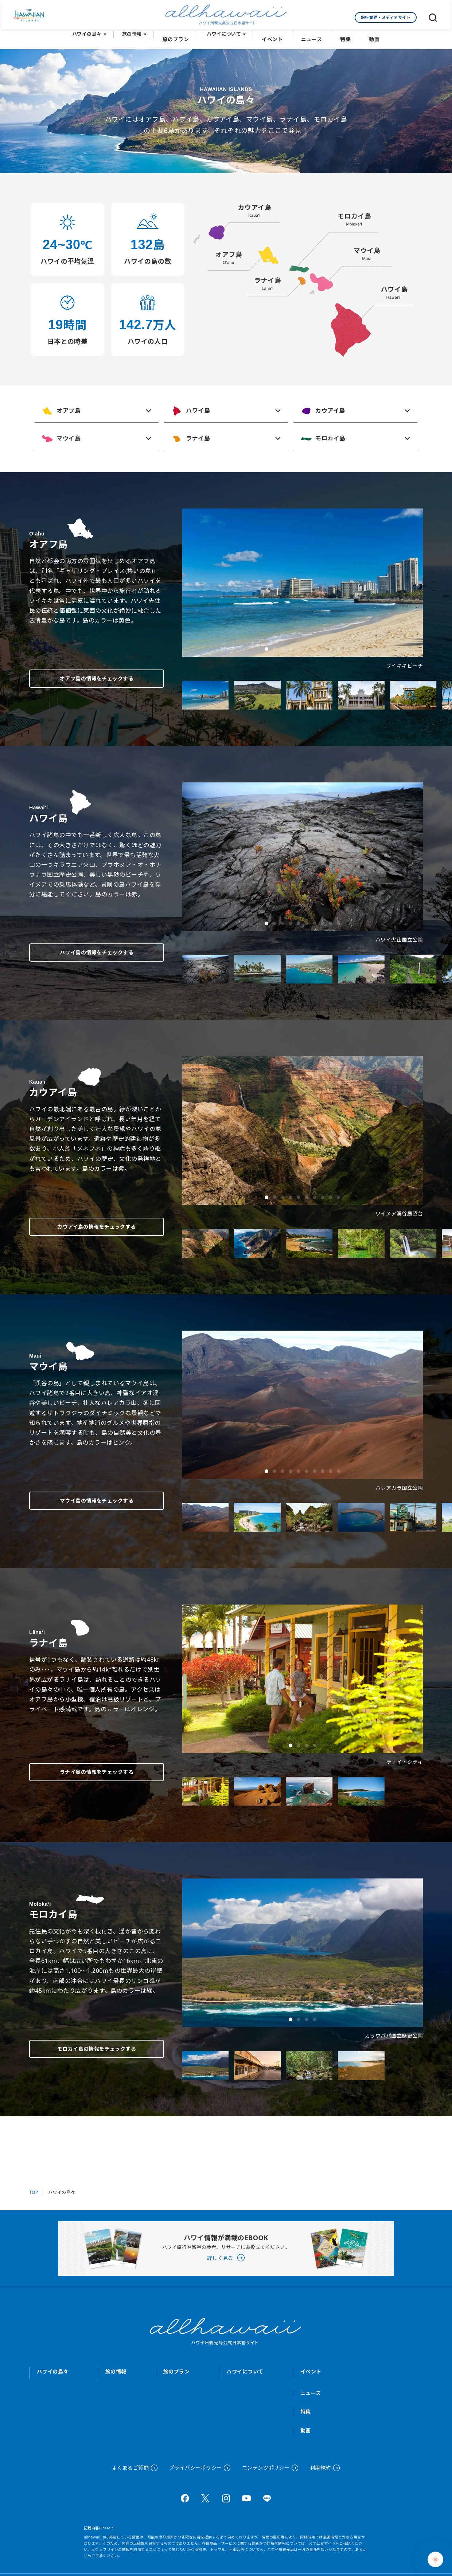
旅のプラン (179, 37)
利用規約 (320, 2465)
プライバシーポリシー (195, 2465)
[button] (266, 647)
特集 (343, 37)
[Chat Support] (435, 2559)
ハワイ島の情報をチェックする (88, 950)
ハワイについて (226, 37)
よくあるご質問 (130, 2465)
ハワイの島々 (91, 37)
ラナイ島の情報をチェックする (88, 1770)
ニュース (310, 37)
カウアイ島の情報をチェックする (87, 1224)
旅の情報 (137, 37)
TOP (33, 2190)
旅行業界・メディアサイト (386, 17)
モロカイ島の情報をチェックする (87, 2046)
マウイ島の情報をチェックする (88, 1499)
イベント (274, 37)
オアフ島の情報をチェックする (88, 676)
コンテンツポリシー (265, 2465)
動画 (370, 37)
